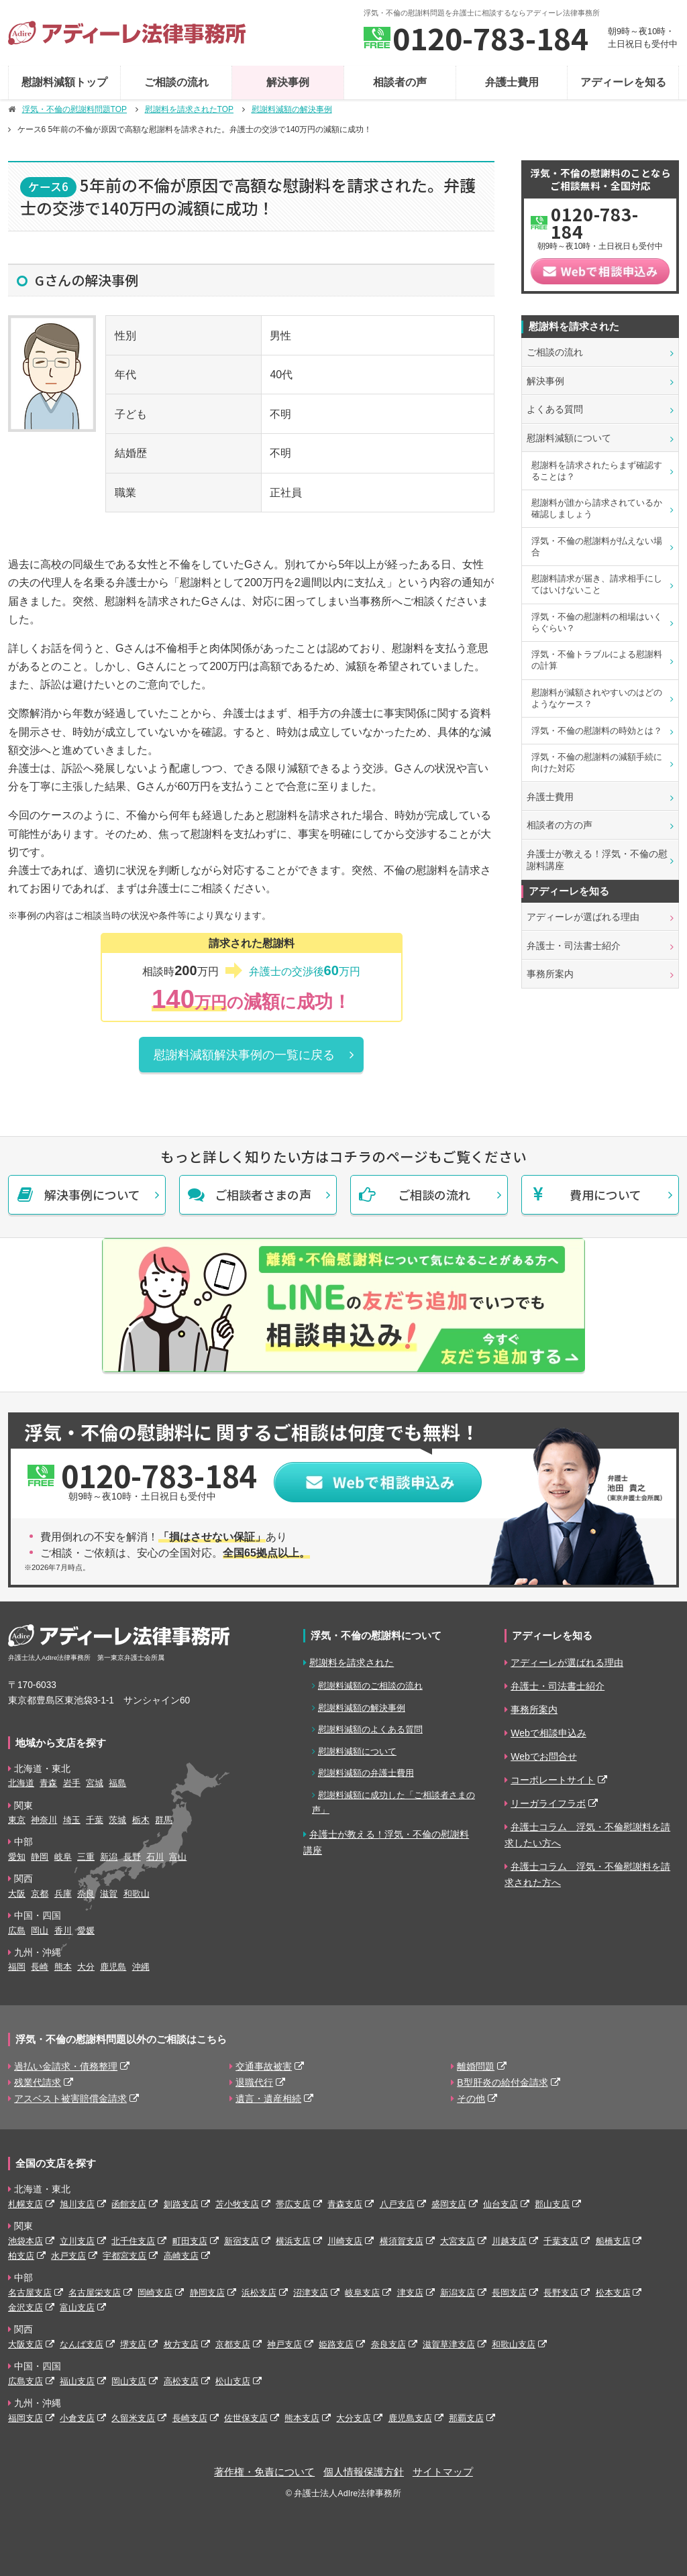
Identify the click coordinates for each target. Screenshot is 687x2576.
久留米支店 (133, 2418)
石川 (155, 1857)
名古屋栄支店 (94, 2293)
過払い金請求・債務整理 (65, 2066)
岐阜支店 (362, 2293)
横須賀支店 (401, 2241)
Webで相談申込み (548, 1733)
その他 (471, 2098)
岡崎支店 (155, 2293)
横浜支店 (293, 2241)
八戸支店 (397, 2204)
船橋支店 (613, 2241)
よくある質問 (555, 409)
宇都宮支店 (124, 2256)
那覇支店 (466, 2418)
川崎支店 (344, 2241)
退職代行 (254, 2082)
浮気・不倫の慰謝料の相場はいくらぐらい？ (596, 622)
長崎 (39, 1967)
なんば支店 (81, 2344)
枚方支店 (181, 2344)
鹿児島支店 (410, 2418)
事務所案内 (550, 973)
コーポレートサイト (553, 1780)
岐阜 (63, 1857)
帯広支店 (293, 2204)
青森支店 (344, 2204)
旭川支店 (77, 2204)
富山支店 (77, 2307)
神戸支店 (284, 2344)
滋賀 (108, 1894)
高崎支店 (181, 2256)
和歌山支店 (513, 2344)
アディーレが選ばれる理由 (583, 916)
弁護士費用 (512, 82)
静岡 (39, 1857)
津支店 (410, 2293)
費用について (605, 1194)
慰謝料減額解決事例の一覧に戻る (244, 1055)
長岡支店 (509, 2293)
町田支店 (189, 2241)
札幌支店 (25, 2204)
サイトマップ (443, 2472)
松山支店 (232, 2381)
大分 (86, 1967)
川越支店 (509, 2241)
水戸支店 (68, 2256)
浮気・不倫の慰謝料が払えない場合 (596, 546)
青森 (48, 1783)
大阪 (16, 1894)
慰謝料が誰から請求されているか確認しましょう (596, 508)
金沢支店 (25, 2307)
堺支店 (133, 2344)
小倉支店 (77, 2418)
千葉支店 (560, 2241)
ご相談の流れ (176, 82)
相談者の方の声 (559, 825)
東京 (16, 1820)
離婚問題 (475, 2066)
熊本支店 (301, 2418)
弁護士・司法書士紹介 (574, 945)
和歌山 (136, 1894)
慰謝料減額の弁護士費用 (366, 1773)
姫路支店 (336, 2344)
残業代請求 (37, 2082)
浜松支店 (259, 2293)
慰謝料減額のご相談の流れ (370, 1686)
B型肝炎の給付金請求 (502, 2082)
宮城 (94, 1783)
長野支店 (560, 2293)
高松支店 (181, 2381)
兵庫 (63, 1894)
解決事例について (92, 1194)
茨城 (117, 1820)
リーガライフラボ (548, 1803)
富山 (178, 1857)
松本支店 (613, 2293)
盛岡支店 (448, 2204)
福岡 (16, 1967)
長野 (132, 1857)
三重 (86, 1857)
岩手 (72, 1783)
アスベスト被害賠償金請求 (70, 2098)
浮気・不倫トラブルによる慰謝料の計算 (596, 660)
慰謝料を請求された (351, 1662)
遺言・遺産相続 (268, 2098)
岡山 (39, 1930)
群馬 (163, 1820)
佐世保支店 (246, 2418)
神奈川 (44, 1820)
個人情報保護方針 (363, 2472)
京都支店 (232, 2344)
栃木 (141, 1820)
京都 (39, 1894)
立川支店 (77, 2241)
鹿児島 (113, 1967)
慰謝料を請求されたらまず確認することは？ (596, 471)
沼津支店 (310, 2293)
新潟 (108, 1857)
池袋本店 (25, 2241)
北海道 (21, 1783)
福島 (117, 1783)
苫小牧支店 (237, 2204)
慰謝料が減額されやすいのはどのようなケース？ (596, 698)
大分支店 (353, 2418)
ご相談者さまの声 (263, 1194)
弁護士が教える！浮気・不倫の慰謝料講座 (597, 859)
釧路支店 (181, 2204)
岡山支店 (128, 2381)
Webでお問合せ (544, 1756)
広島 (16, 1930)
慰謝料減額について (569, 438)
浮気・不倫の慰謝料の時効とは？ (596, 731)
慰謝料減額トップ (64, 82)
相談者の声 (400, 82)
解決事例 (287, 82)
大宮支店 (457, 2241)
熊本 (63, 1967)
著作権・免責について (264, 2472)
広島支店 (25, 2381)
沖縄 (141, 1967)
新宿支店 (241, 2241)
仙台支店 (500, 2204)
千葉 (94, 1820)
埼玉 (72, 1820)
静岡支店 (207, 2293)
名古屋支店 (30, 2293)
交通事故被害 (263, 2066)
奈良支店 (388, 2344)
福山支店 (77, 2381)
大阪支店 (25, 2344)
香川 (63, 1930)
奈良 (86, 1894)
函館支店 (128, 2204)
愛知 (16, 1857)
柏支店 (21, 2256)
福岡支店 (25, 2418)
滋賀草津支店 (449, 2344)
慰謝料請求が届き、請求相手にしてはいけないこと (596, 584)
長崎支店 (189, 2418)
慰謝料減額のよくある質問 (370, 1729)
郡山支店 (552, 2204)
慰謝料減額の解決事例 (361, 1708)
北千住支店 (133, 2241)
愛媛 (86, 1930)
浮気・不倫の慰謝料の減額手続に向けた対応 (596, 762)
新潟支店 (457, 2293)
